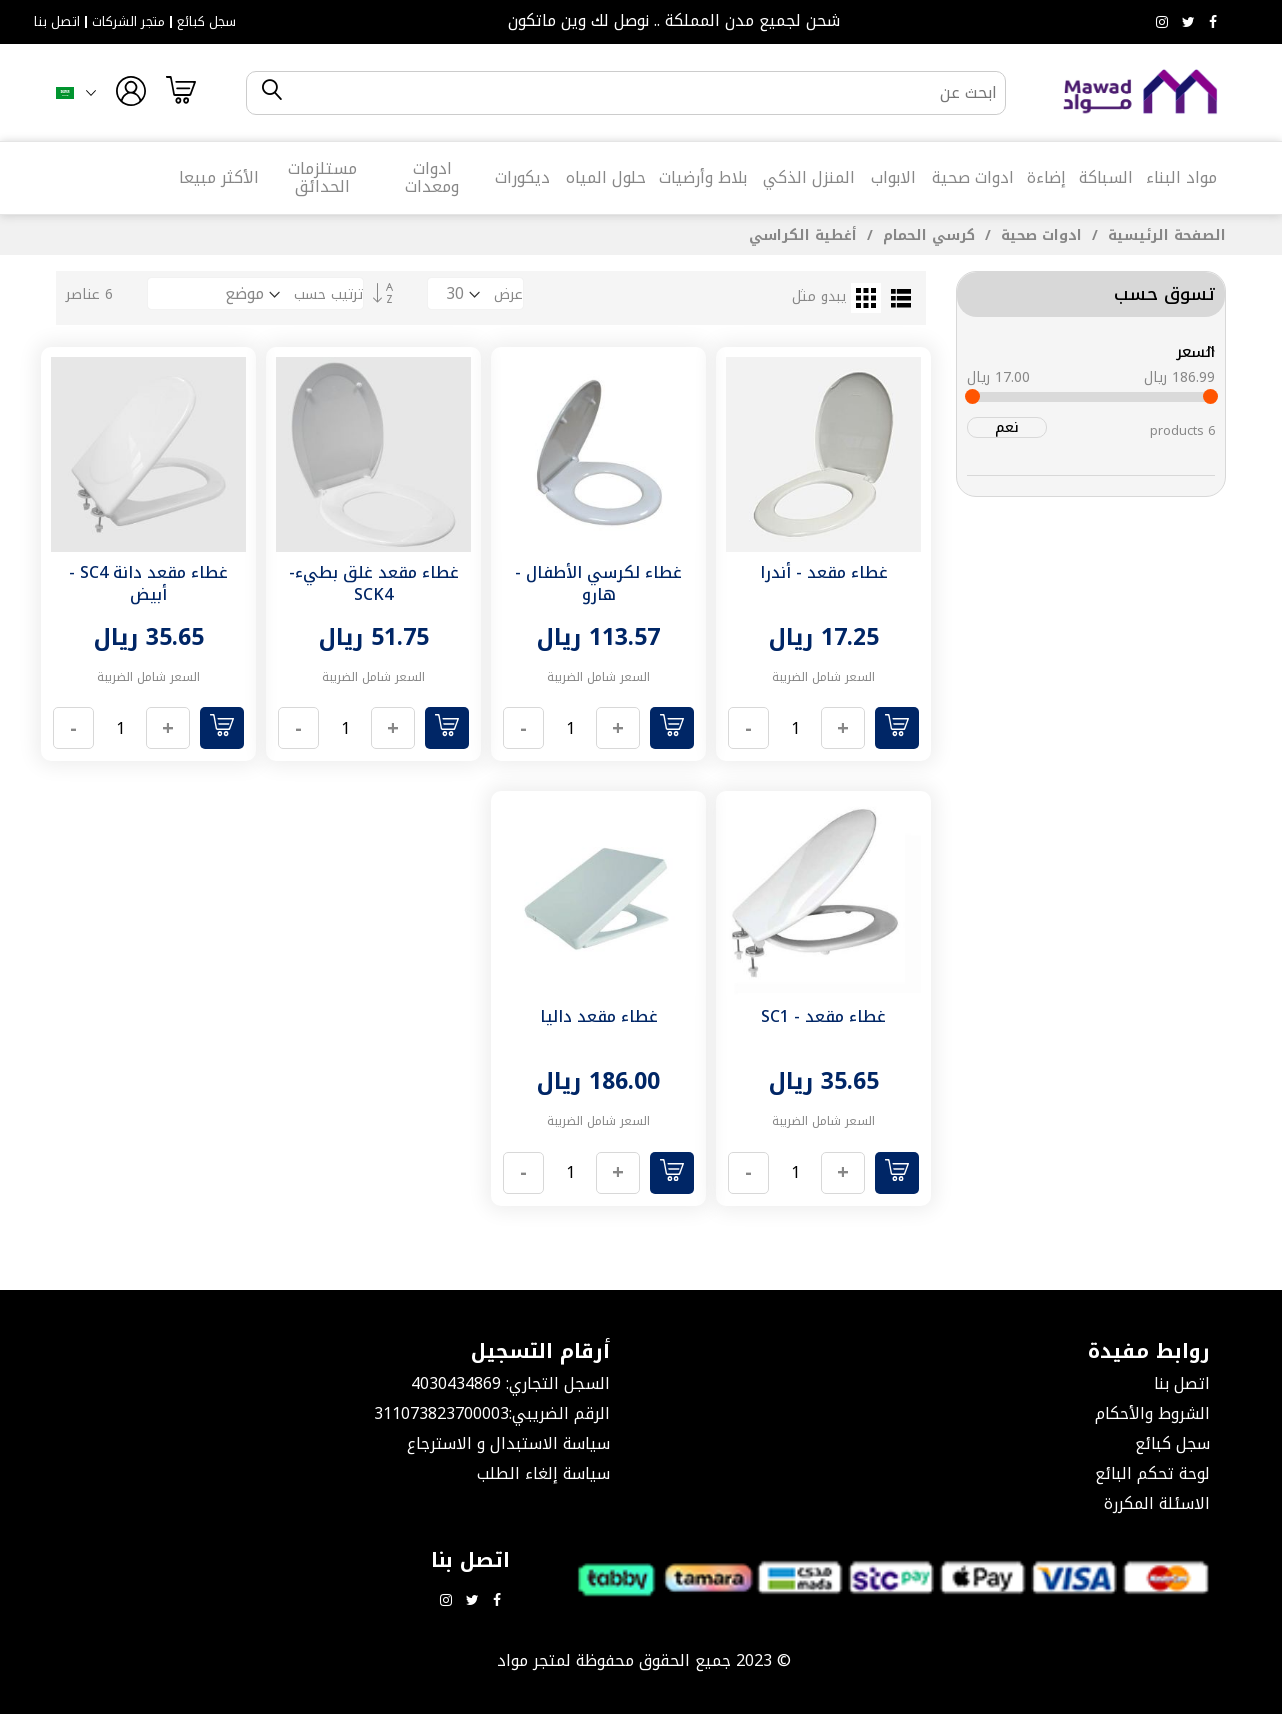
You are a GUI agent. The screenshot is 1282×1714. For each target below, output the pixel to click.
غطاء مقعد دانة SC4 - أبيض (148, 583)
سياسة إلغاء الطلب (543, 1473)
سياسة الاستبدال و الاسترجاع (508, 1443)
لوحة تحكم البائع (1152, 1473)
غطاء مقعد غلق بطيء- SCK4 (374, 583)
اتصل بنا (57, 22)
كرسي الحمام (926, 235)
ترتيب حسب (328, 294)
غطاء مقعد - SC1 (823, 1016)
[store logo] (1141, 92)
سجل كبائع (206, 22)
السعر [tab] (1195, 352)
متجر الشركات (128, 22)
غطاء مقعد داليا (599, 1016)
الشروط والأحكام (1152, 1413)
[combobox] (643, 93)
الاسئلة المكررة (1157, 1503)
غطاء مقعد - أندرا (824, 572)
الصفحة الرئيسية (1164, 235)
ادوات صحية (1039, 235)
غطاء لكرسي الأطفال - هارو (598, 583)
